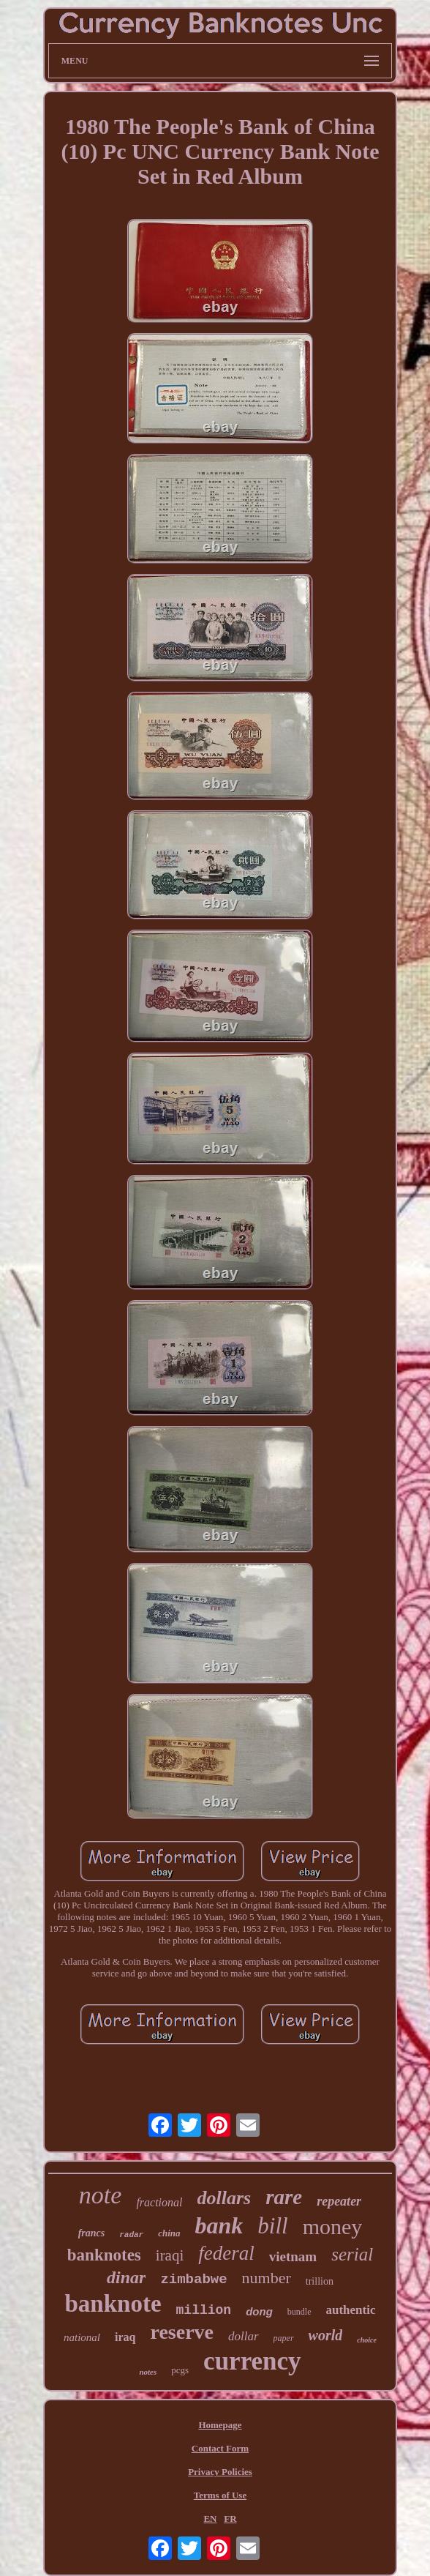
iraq (125, 2337)
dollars (224, 2198)
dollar (243, 2336)
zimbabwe (193, 2279)
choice (367, 2340)
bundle (299, 2312)
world (326, 2335)
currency (252, 2361)
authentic (351, 2310)
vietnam (293, 2256)
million (204, 2310)
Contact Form (220, 2448)
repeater (339, 2201)
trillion (319, 2281)
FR (230, 2518)
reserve (182, 2332)
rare (283, 2197)
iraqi (170, 2255)
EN (209, 2518)
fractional (159, 2202)
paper (284, 2338)
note (100, 2195)
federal (226, 2253)
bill (272, 2226)
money (333, 2226)
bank (219, 2225)
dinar (126, 2277)
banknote (112, 2304)
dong (259, 2311)
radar (131, 2234)
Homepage (219, 2424)
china (169, 2233)
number (266, 2278)
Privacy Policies (220, 2471)
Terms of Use (220, 2495)
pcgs (180, 2369)
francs (91, 2233)
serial (352, 2254)
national (82, 2337)
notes (147, 2371)
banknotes (104, 2255)
